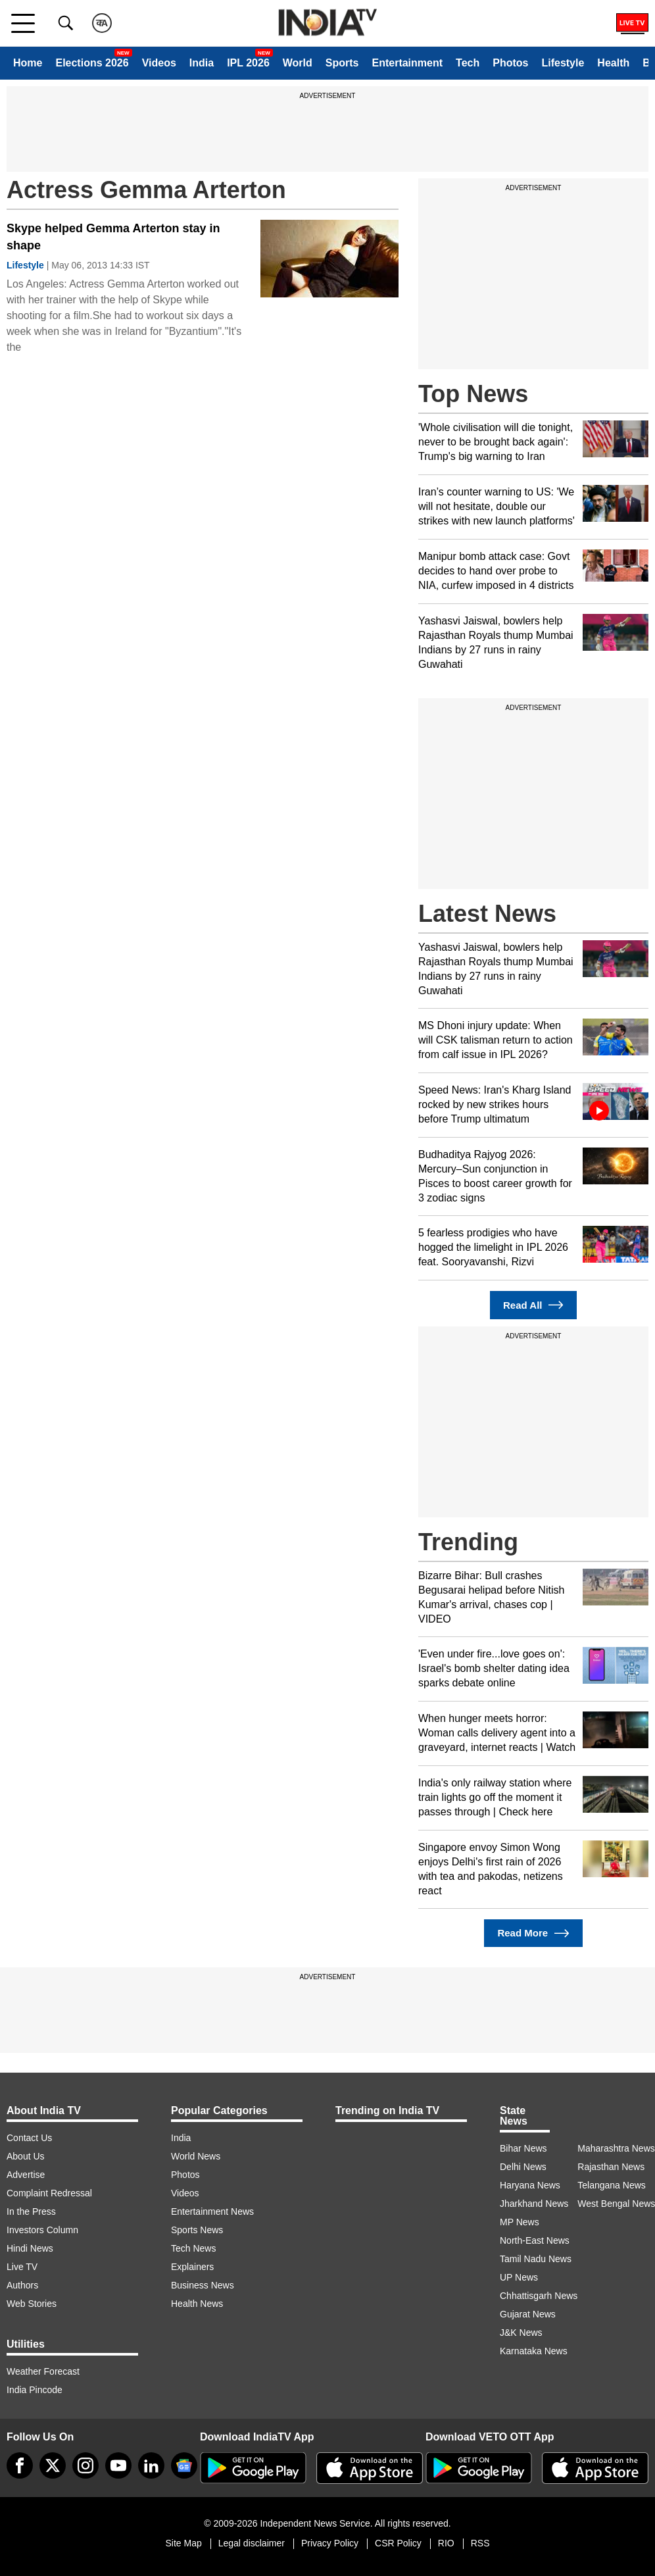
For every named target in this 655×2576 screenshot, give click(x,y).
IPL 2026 (248, 62)
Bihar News (523, 2148)
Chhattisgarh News (538, 2295)
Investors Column (42, 2230)
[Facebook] (20, 2465)
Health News (197, 2303)
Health (613, 62)
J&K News (521, 2332)
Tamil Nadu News (535, 2259)
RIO (446, 2543)
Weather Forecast (43, 2371)
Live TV (22, 2266)
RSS (480, 2543)
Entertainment (407, 62)
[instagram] (85, 2465)
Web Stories (32, 2303)
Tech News (193, 2248)
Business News (202, 2285)
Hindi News (30, 2248)
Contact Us (29, 2138)
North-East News (535, 2240)
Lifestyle (562, 62)
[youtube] (118, 2465)
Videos (159, 62)
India (201, 62)
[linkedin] (151, 2465)
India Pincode (34, 2390)
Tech (467, 62)
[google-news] (184, 2465)
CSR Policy (398, 2543)
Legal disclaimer (251, 2543)
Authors (22, 2285)
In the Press (31, 2211)
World (297, 62)
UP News (519, 2277)
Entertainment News (212, 2211)
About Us (26, 2156)
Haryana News (530, 2185)
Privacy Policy (329, 2543)
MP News (519, 2222)
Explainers (192, 2266)
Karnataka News (534, 2351)
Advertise (26, 2174)
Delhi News (523, 2166)
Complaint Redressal (49, 2193)
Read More (533, 1933)
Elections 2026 (91, 62)
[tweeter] (52, 2465)
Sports (342, 62)
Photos (510, 62)
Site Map (183, 2543)
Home (27, 62)
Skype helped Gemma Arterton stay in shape (113, 237)
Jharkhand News (534, 2203)
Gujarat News (528, 2314)
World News (195, 2156)
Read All (533, 1305)
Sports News (197, 2230)
